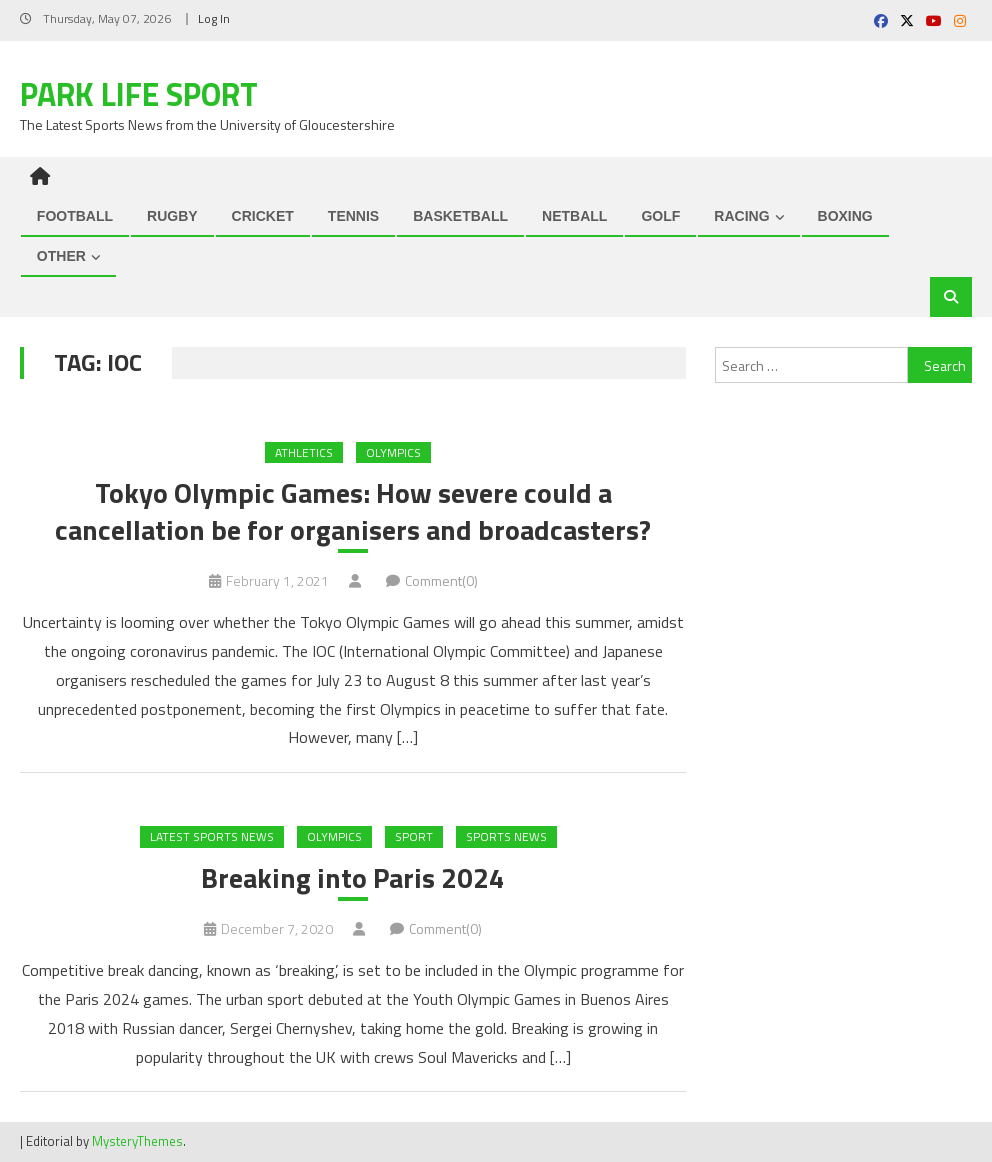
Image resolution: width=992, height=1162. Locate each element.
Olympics (393, 452)
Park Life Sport (139, 94)
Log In (214, 18)
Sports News (506, 836)
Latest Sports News (212, 836)
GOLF (660, 216)
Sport (414, 836)
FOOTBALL (75, 216)
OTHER (61, 256)
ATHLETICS (304, 452)
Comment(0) (441, 580)
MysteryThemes (137, 1141)
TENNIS (353, 216)
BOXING (845, 216)
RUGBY (172, 216)
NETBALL (574, 216)
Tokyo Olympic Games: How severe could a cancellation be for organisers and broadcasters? (353, 511)
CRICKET (263, 216)
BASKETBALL (460, 216)
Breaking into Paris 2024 (353, 878)
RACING (741, 216)
